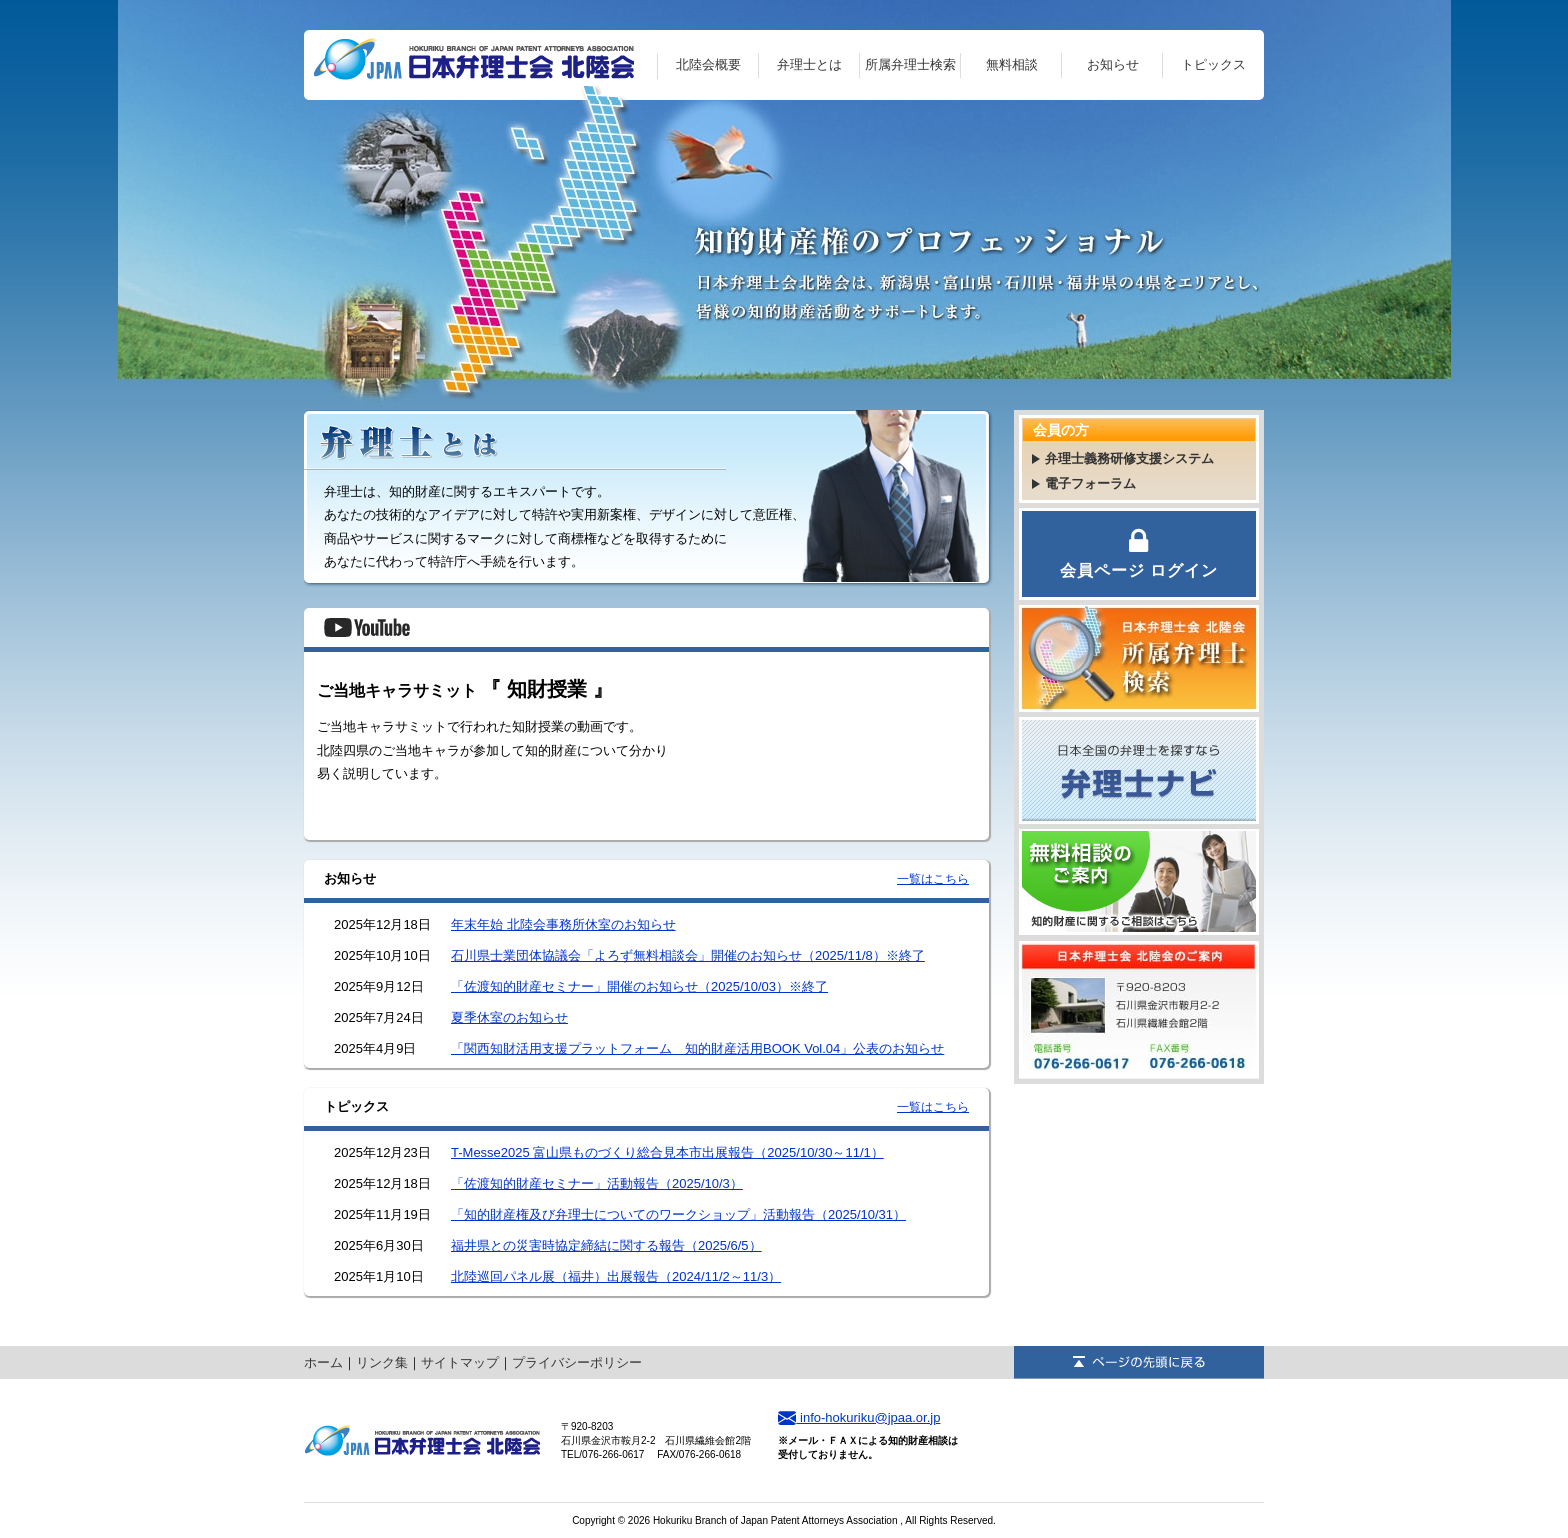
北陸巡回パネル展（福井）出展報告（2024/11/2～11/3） (616, 1276)
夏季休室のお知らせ (509, 1017)
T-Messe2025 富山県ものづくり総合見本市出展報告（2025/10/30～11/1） (667, 1152)
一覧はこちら (933, 879)
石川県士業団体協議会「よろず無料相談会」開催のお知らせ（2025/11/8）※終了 (688, 955)
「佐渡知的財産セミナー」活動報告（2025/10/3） (597, 1183)
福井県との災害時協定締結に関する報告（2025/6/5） (606, 1245)
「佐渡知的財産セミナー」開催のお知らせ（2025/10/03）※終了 (639, 986)
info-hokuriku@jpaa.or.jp (859, 1417)
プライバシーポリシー (577, 1362)
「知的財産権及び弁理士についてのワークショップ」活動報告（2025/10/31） (678, 1214)
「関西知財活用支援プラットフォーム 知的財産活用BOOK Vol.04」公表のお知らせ (697, 1048)
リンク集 (382, 1362)
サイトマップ (460, 1362)
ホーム (323, 1362)
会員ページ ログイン (1139, 552)
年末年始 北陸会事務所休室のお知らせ (563, 924)
